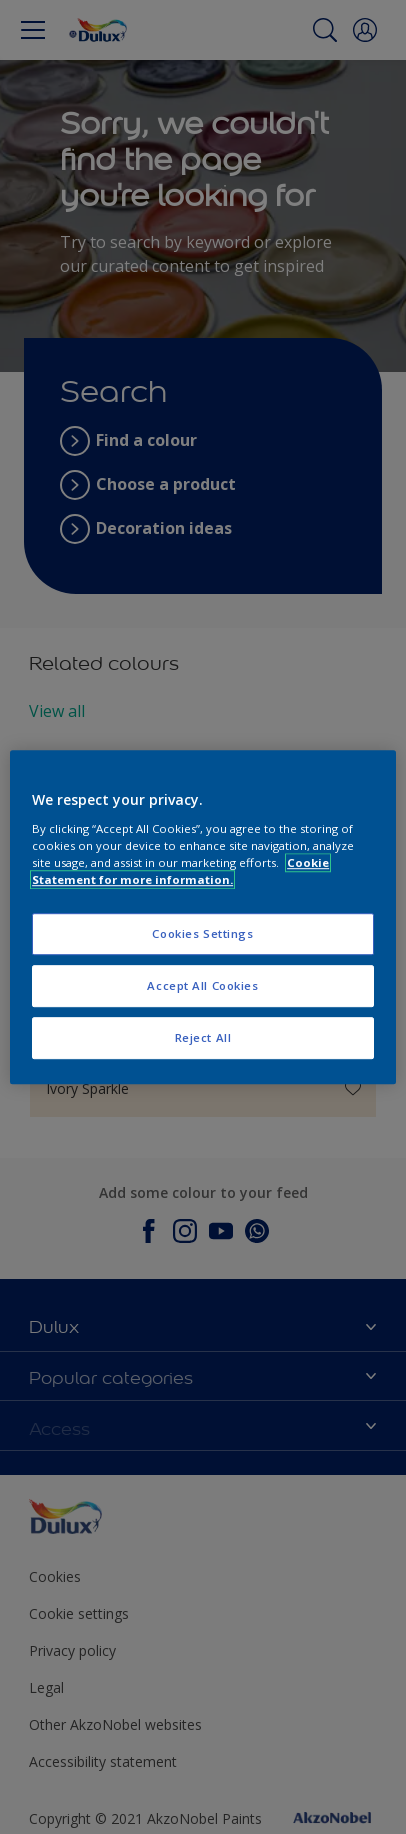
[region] (203, 917)
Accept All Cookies (202, 985)
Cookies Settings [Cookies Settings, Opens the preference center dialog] (202, 933)
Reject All (203, 1037)
